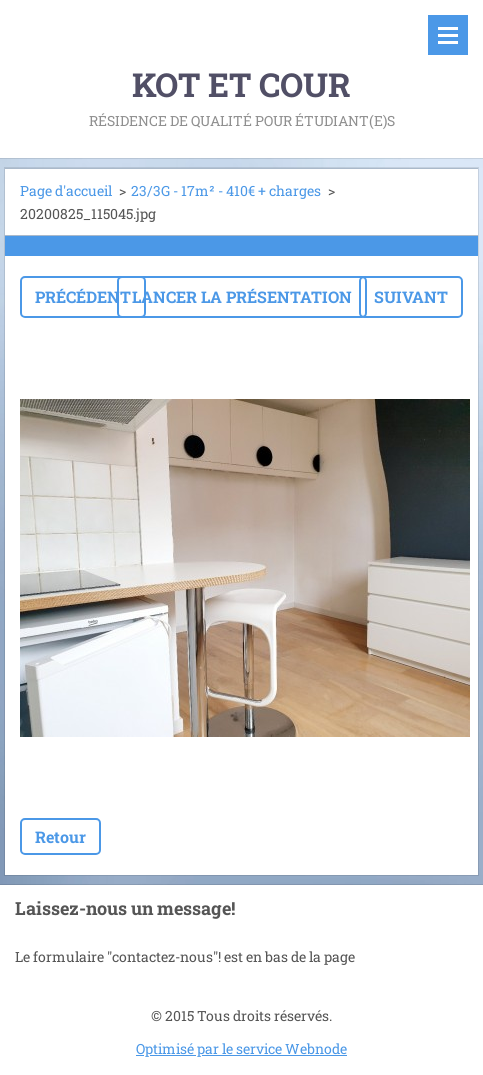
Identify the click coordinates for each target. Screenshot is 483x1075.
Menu (448, 35)
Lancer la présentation (242, 296)
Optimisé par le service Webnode (241, 1048)
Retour (60, 836)
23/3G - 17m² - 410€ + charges (226, 190)
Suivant (411, 296)
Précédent (83, 296)
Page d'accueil (66, 190)
